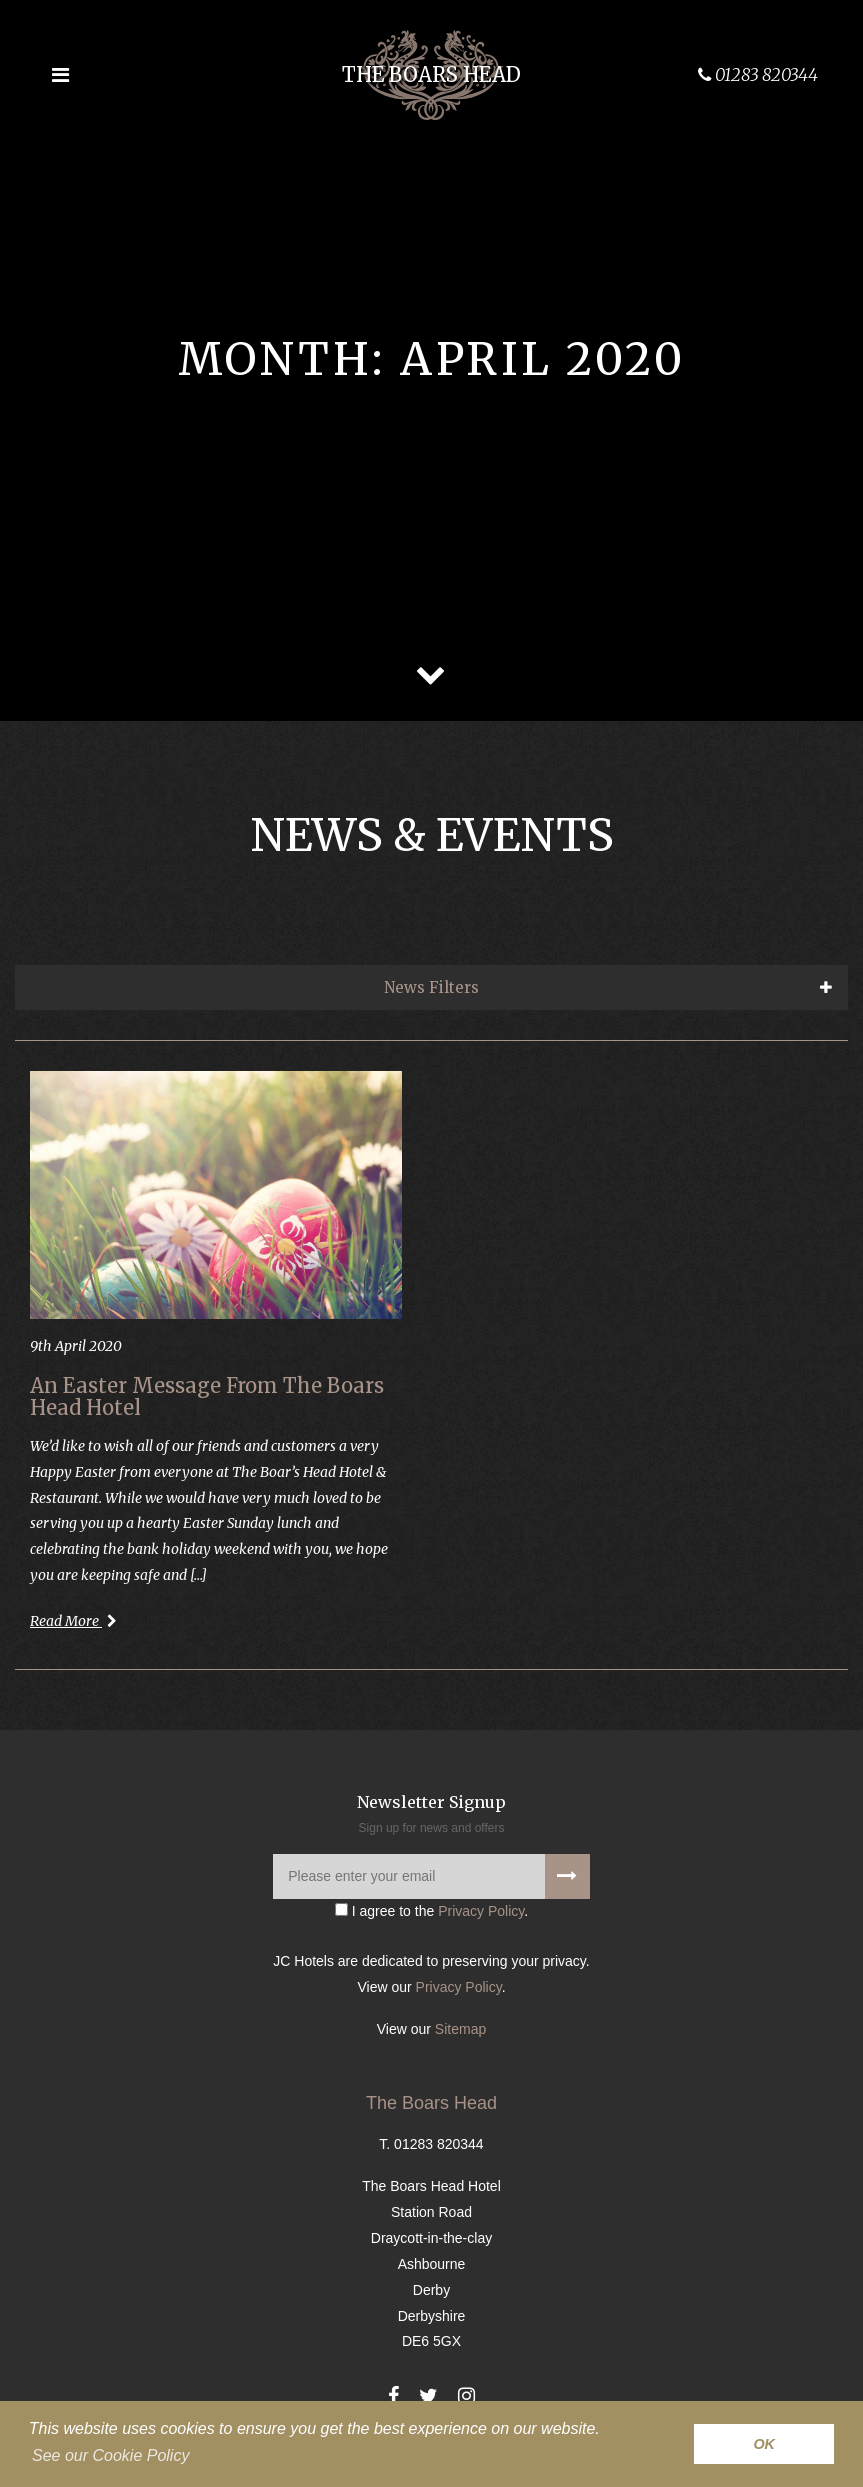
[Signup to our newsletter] (567, 1876)
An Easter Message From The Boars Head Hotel (207, 1396)
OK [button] (764, 2444)
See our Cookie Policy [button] (110, 2455)
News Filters (431, 987)
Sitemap (460, 2029)
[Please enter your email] (431, 1876)
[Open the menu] (60, 75)
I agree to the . (431, 1911)
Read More (73, 1621)
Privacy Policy (481, 1911)
